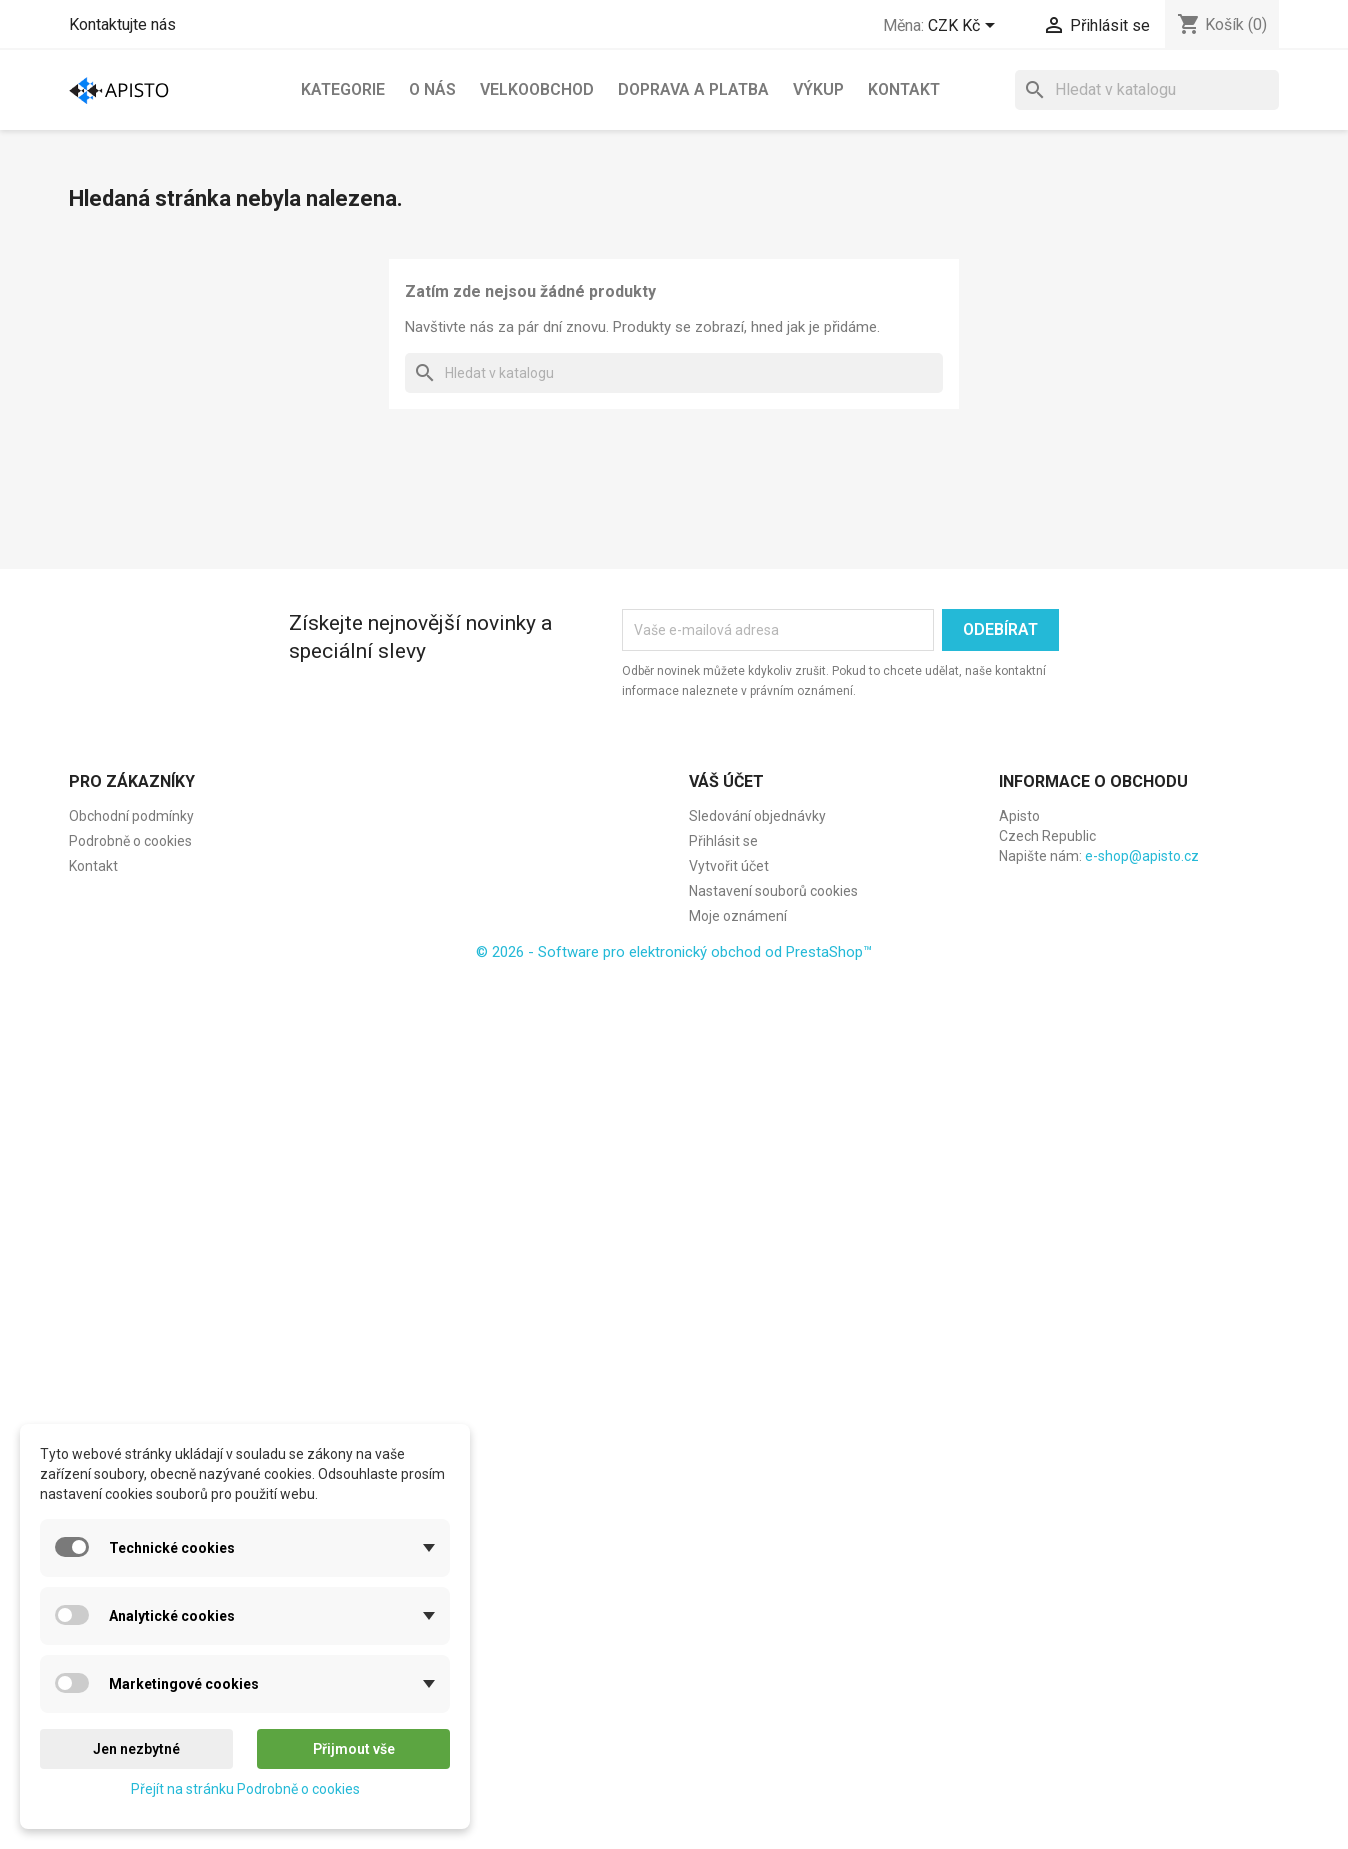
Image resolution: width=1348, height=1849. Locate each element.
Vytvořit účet (729, 866)
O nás (432, 89)
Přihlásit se (723, 841)
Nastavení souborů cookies (773, 891)
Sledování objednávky (757, 816)
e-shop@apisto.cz (1142, 856)
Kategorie (343, 89)
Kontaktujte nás (122, 24)
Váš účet (726, 781)
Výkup (818, 89)
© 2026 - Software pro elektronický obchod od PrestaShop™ (674, 952)
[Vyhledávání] (1147, 90)
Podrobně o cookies (130, 841)
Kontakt (904, 89)
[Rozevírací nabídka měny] (965, 27)
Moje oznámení (738, 916)
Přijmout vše (354, 1749)
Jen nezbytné (136, 1749)
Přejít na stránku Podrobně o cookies (245, 1789)
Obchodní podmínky (131, 816)
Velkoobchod (537, 89)
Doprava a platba (693, 89)
